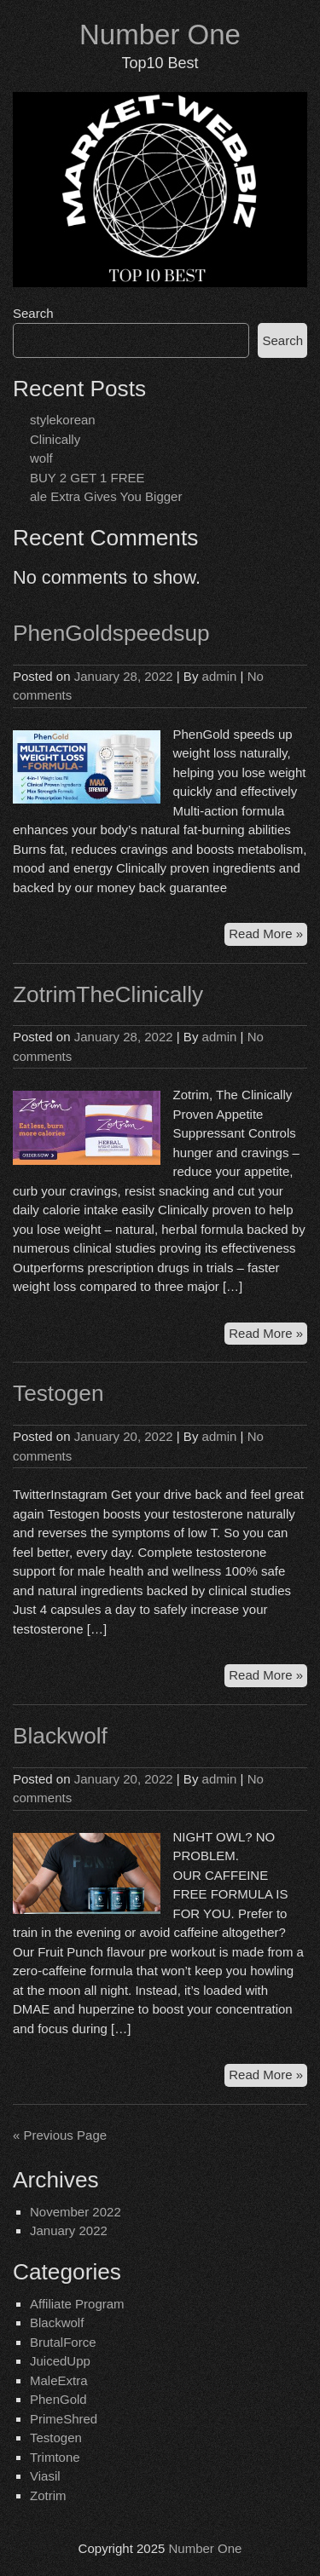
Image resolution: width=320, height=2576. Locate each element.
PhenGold (58, 2399)
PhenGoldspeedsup (111, 633)
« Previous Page (60, 2135)
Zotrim (48, 2495)
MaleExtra (59, 2380)
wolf (41, 458)
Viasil (45, 2476)
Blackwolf (60, 1736)
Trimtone (55, 2457)
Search (33, 313)
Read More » (268, 932)
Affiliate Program (77, 2304)
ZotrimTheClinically (108, 994)
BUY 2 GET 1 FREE (87, 477)
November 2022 (75, 2211)
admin (219, 676)
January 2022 (69, 2230)
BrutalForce (63, 2342)
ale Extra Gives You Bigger (106, 496)
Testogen (58, 1393)
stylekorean (63, 419)
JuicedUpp (60, 2361)
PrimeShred (63, 2419)
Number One (160, 34)
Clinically (55, 439)
